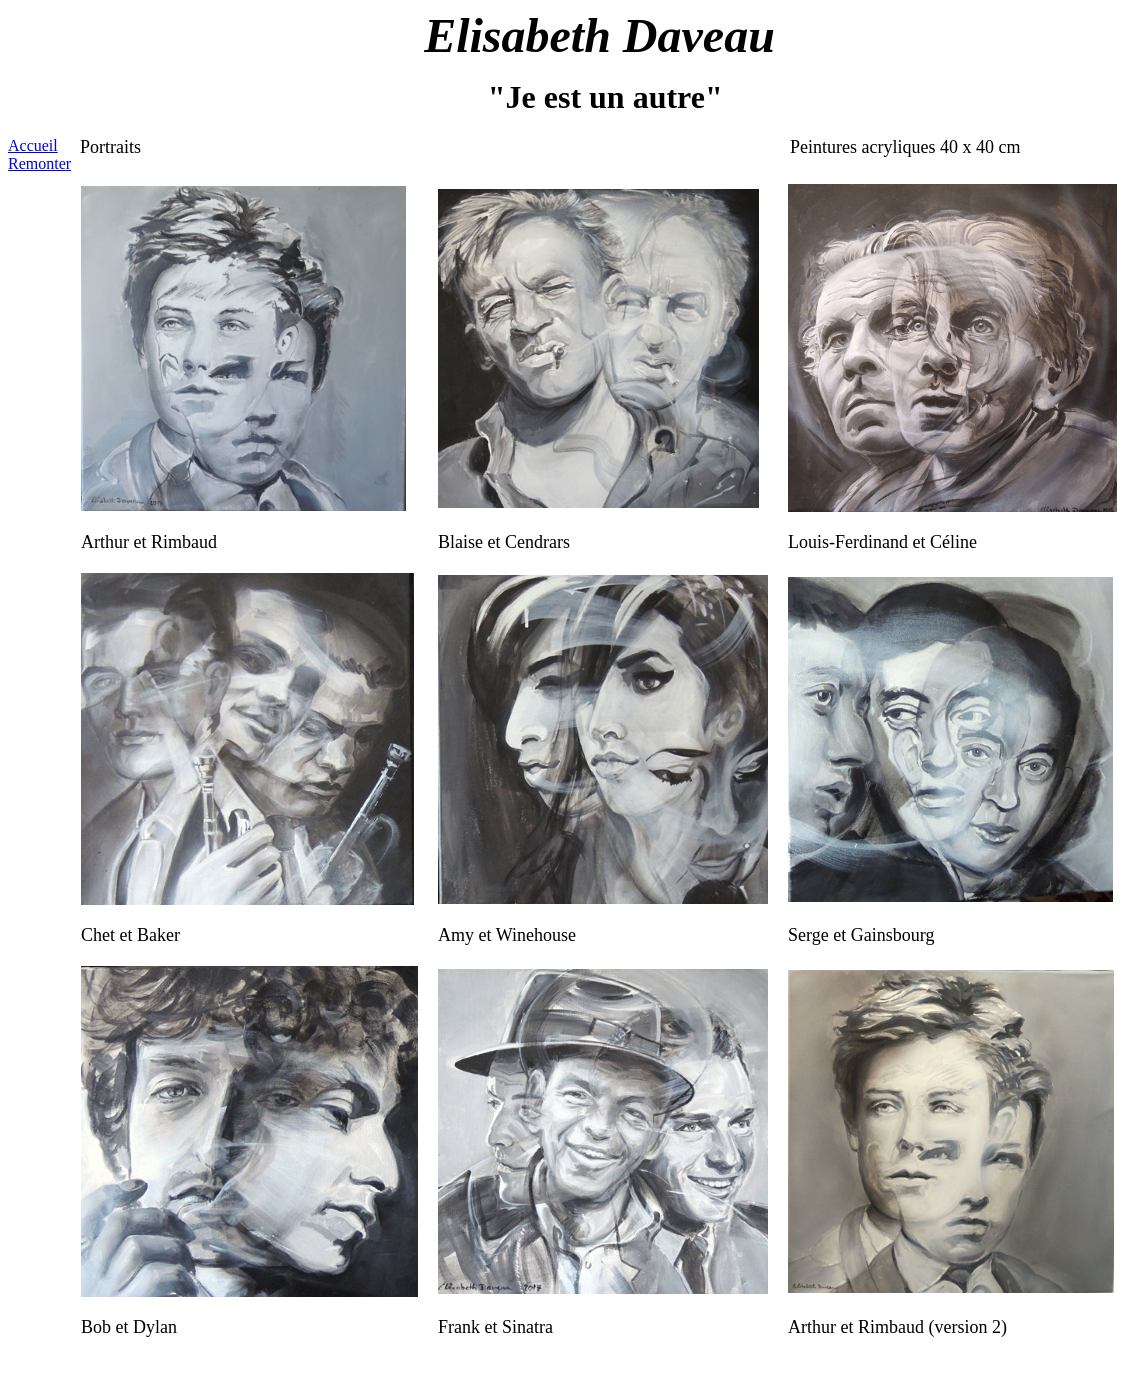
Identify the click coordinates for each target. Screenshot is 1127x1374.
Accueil (33, 145)
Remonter (39, 163)
